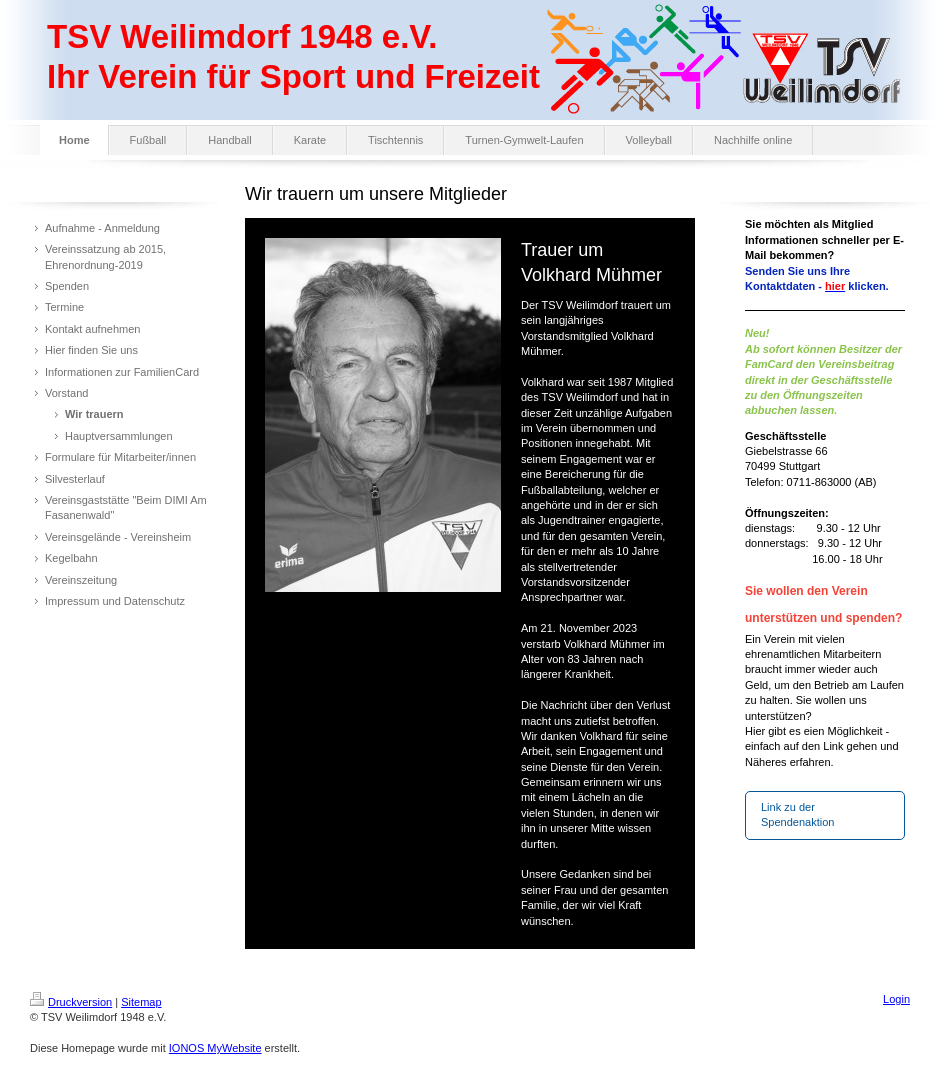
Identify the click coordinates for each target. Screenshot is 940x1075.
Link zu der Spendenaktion (797, 814)
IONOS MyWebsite (215, 1048)
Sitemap (141, 1002)
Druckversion (71, 1002)
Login (896, 999)
